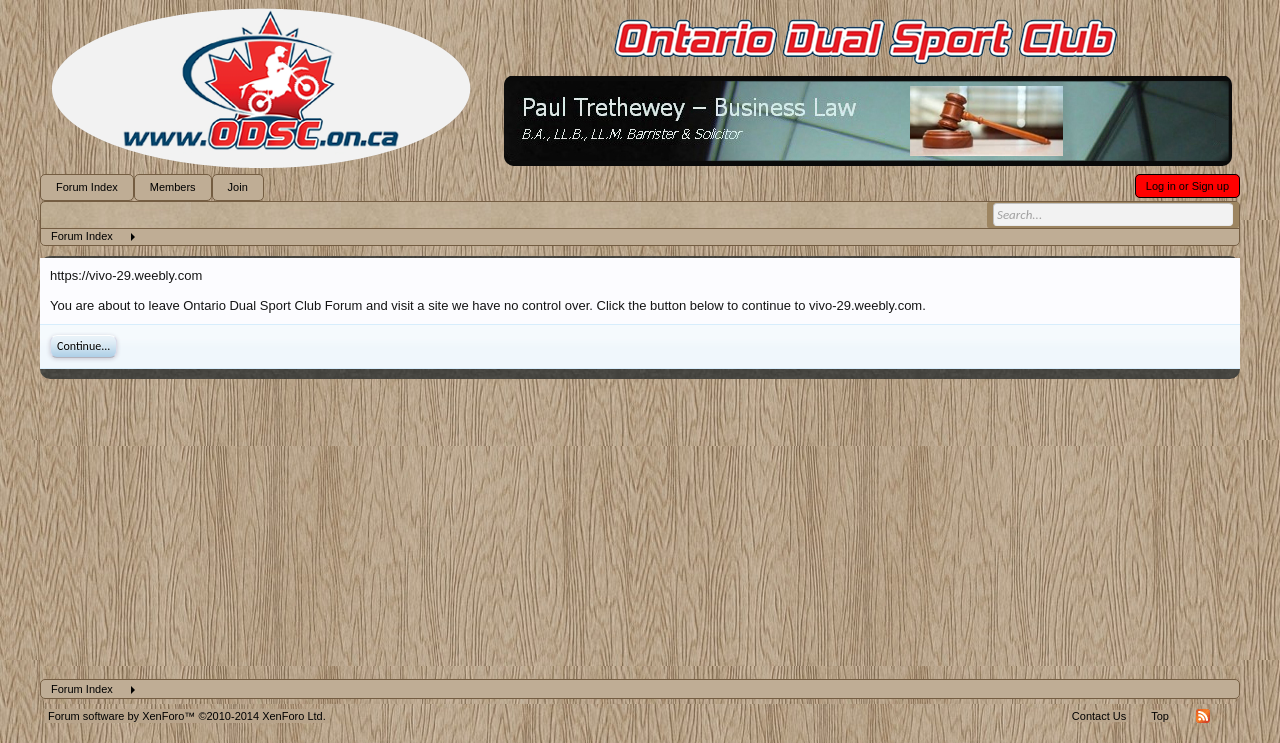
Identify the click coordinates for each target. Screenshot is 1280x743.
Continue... (83, 346)
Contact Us (1099, 716)
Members (173, 187)
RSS (1203, 716)
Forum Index (87, 187)
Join (238, 187)
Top (1160, 716)
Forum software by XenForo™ (187, 716)
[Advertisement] (640, 529)
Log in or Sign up (1187, 186)
